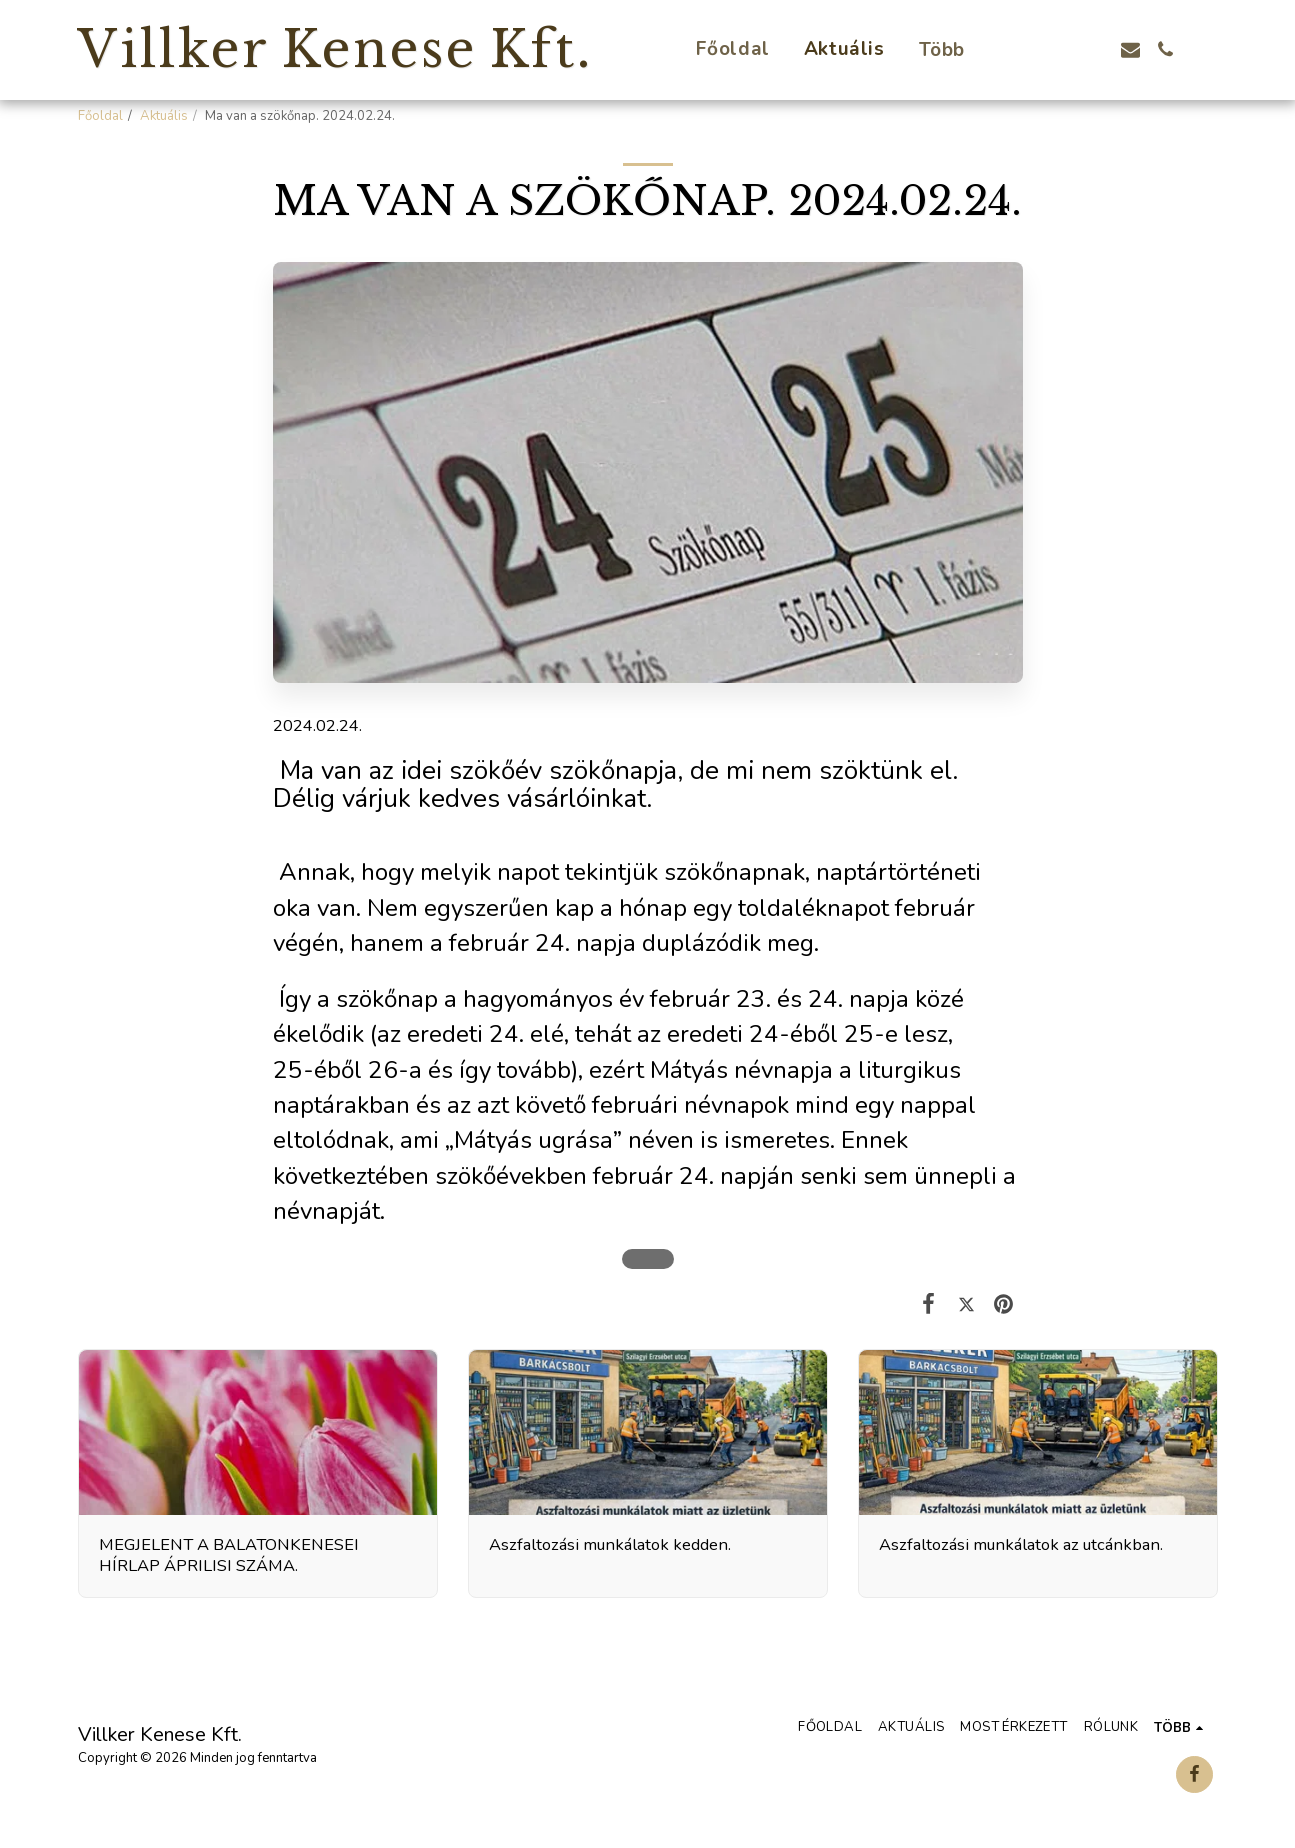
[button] (1025, 49)
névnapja (783, 1070)
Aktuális (164, 116)
